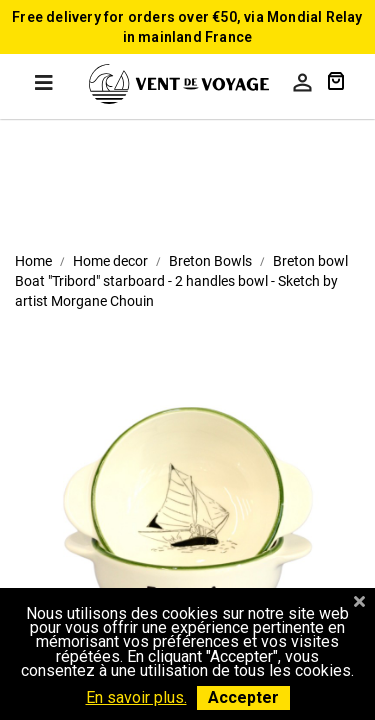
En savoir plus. (136, 697)
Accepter (243, 697)
